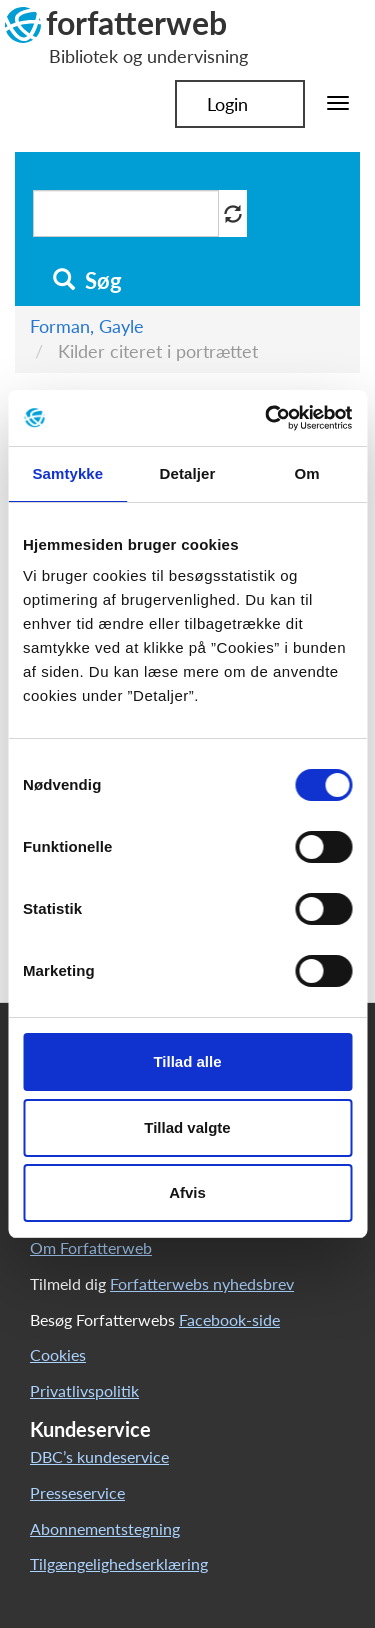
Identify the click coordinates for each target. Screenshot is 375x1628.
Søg (87, 281)
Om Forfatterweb (91, 1247)
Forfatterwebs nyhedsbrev (202, 1283)
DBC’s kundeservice (99, 1456)
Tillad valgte (187, 1127)
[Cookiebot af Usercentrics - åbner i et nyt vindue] (267, 418)
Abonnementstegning (105, 1528)
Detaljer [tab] (188, 473)
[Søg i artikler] (126, 213)
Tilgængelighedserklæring (119, 1563)
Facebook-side (229, 1319)
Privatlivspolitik (84, 1390)
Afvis (187, 1192)
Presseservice (77, 1492)
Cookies (58, 1354)
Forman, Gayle (87, 326)
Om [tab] (307, 473)
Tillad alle (187, 1061)
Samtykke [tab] (67, 473)
